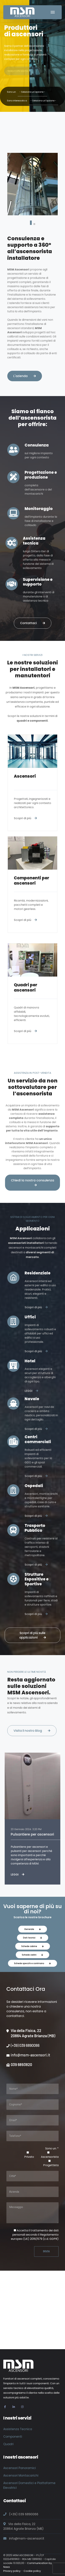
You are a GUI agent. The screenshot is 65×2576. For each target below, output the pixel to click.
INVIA (46, 2251)
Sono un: (12, 91)
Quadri (8, 2444)
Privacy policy (11, 2571)
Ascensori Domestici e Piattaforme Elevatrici (29, 2485)
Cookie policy (32, 2571)
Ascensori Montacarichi (20, 2475)
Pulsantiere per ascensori (32, 1834)
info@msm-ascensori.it (30, 2055)
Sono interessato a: (17, 100)
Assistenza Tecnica (17, 2429)
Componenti (12, 2436)
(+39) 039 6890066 (25, 2045)
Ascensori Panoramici (19, 2468)
